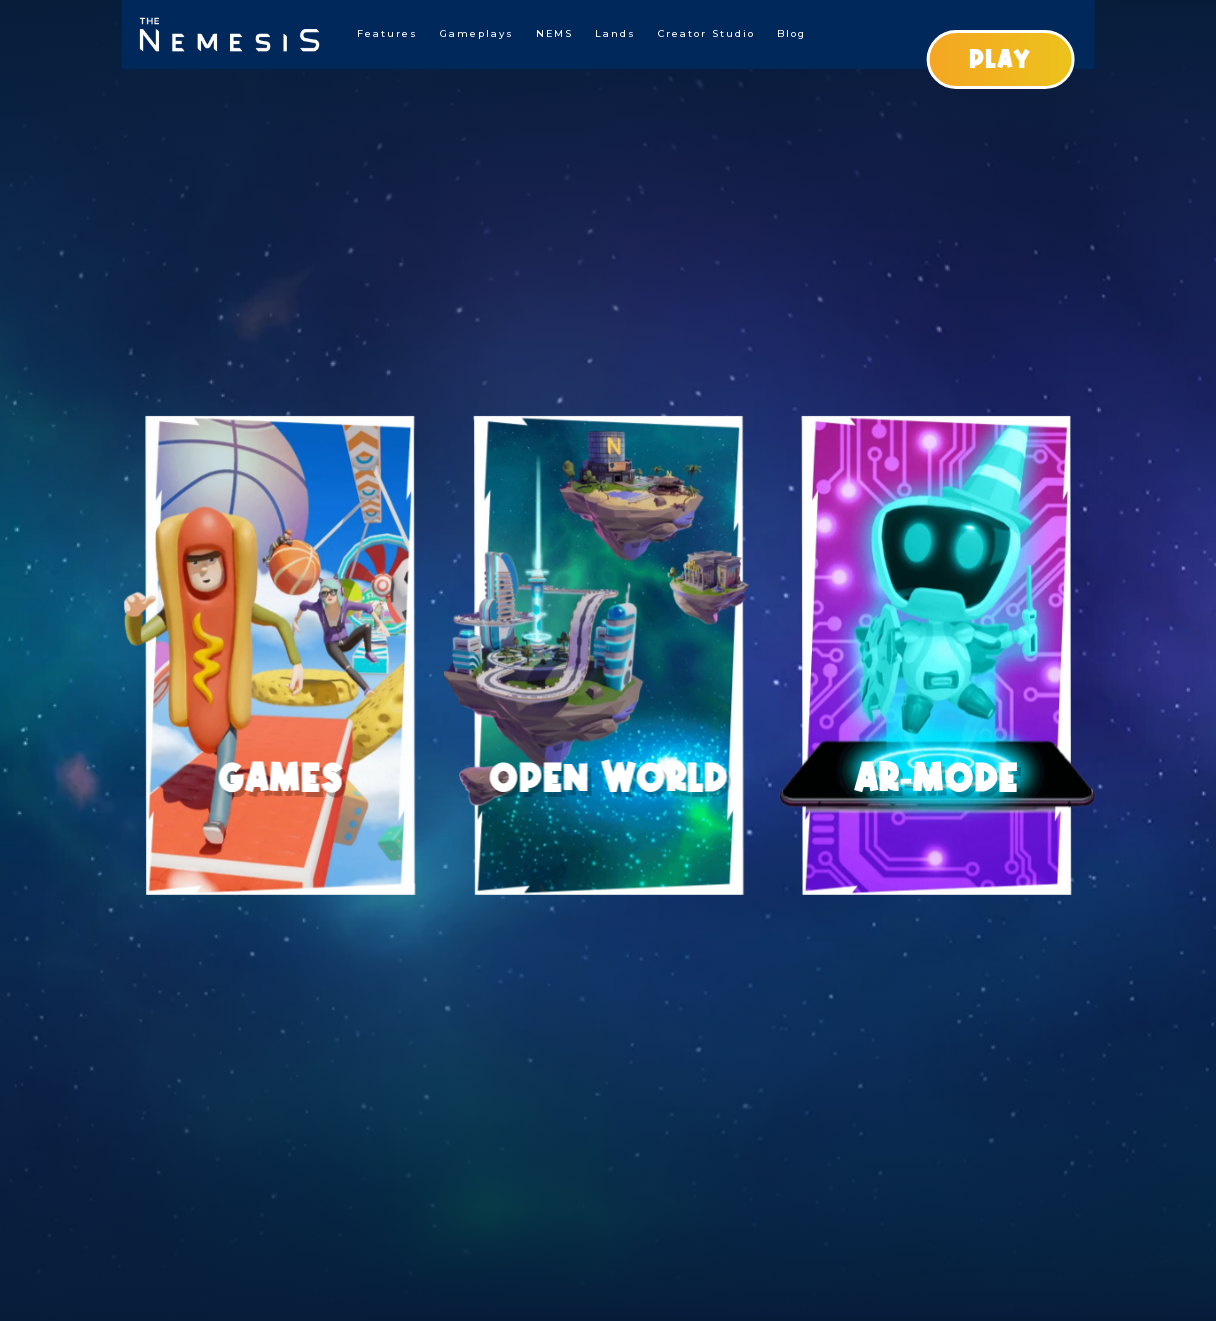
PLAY (1000, 59)
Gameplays (477, 33)
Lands (615, 33)
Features (387, 33)
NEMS (554, 33)
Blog (791, 33)
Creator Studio (706, 33)
